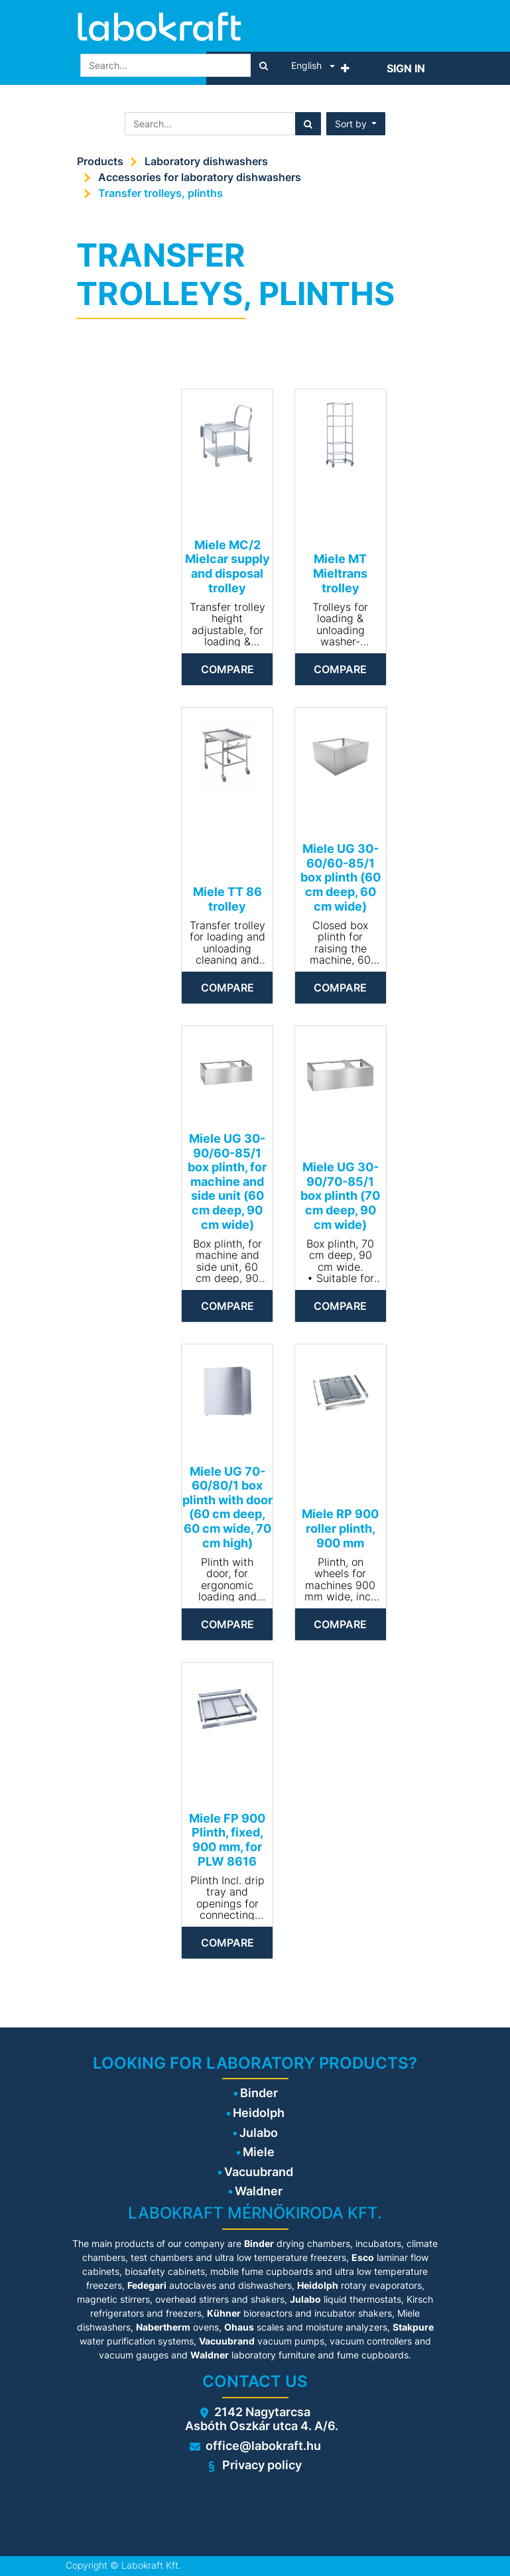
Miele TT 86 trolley (227, 899)
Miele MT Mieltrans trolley (340, 573)
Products (100, 161)
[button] (345, 68)
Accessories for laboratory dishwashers (199, 177)
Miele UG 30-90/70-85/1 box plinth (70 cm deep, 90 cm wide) (340, 1195)
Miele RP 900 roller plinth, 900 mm (340, 1528)
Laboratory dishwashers (206, 161)
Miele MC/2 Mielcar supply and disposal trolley (227, 566)
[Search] (264, 65)
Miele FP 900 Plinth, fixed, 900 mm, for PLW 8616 (227, 1839)
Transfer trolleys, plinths (160, 193)
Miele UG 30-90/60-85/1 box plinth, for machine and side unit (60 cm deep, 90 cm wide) (227, 1181)
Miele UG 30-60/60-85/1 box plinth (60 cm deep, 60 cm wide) (340, 877)
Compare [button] (227, 669)
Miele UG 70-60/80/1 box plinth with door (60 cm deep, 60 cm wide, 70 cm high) (227, 1507)
